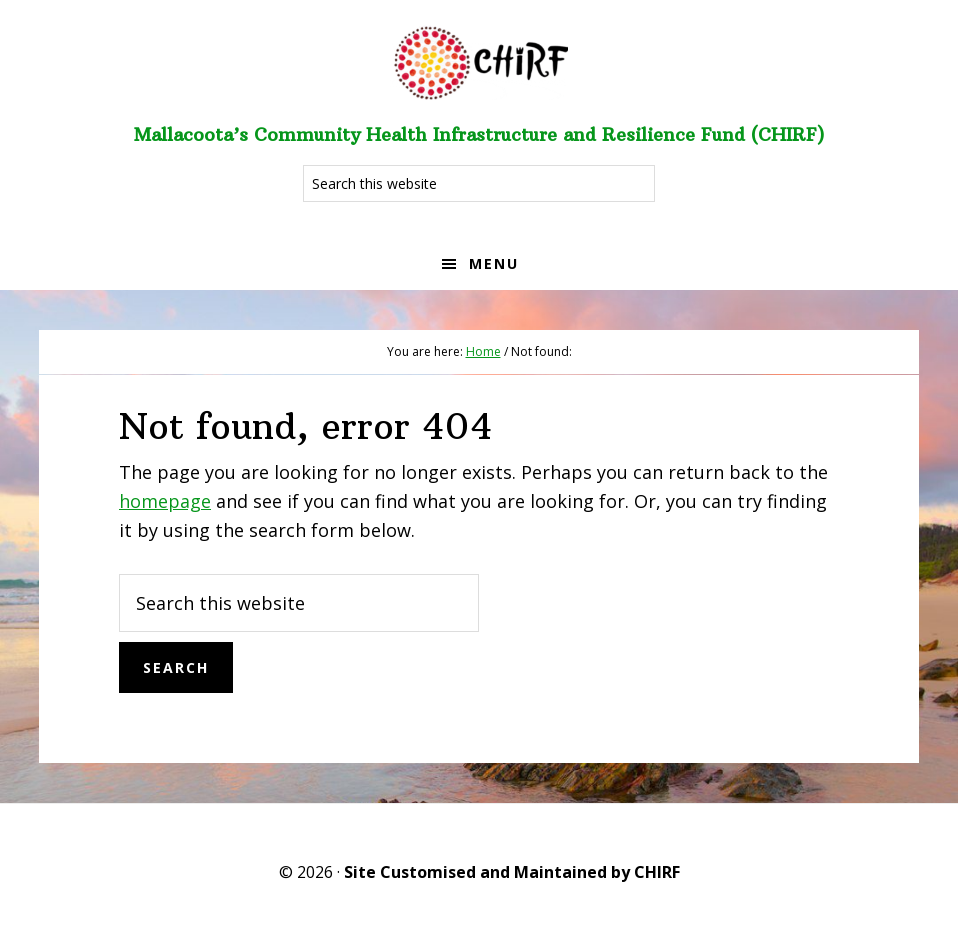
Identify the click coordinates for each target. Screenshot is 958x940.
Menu (494, 263)
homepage (165, 501)
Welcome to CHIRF (479, 60)
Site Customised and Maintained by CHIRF (512, 872)
